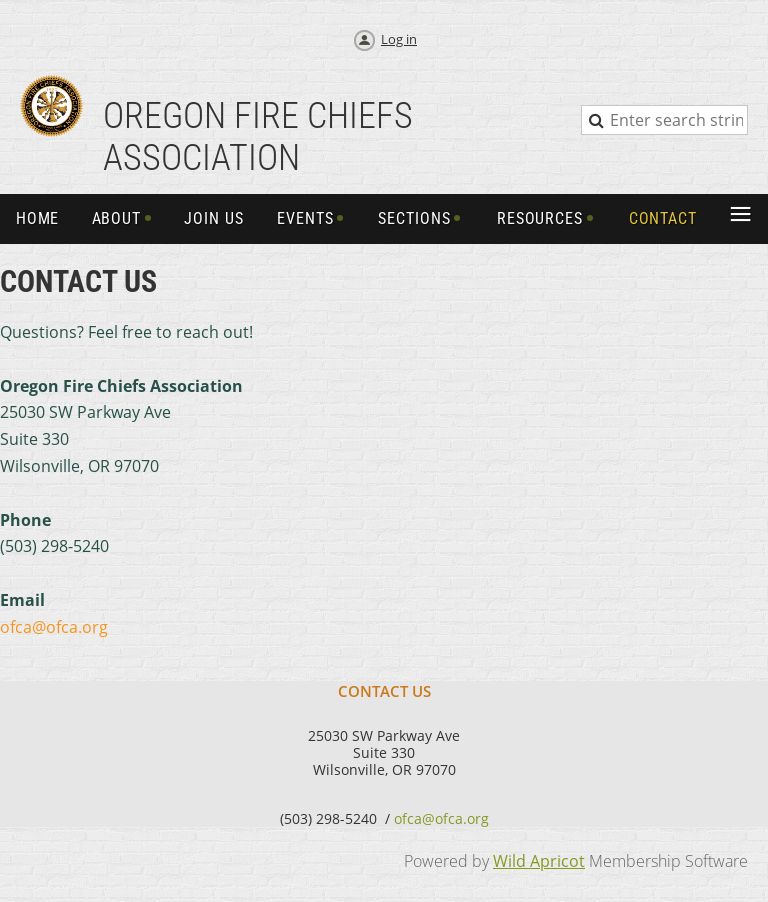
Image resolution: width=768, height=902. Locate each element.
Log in (399, 39)
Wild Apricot (539, 861)
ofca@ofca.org (441, 818)
